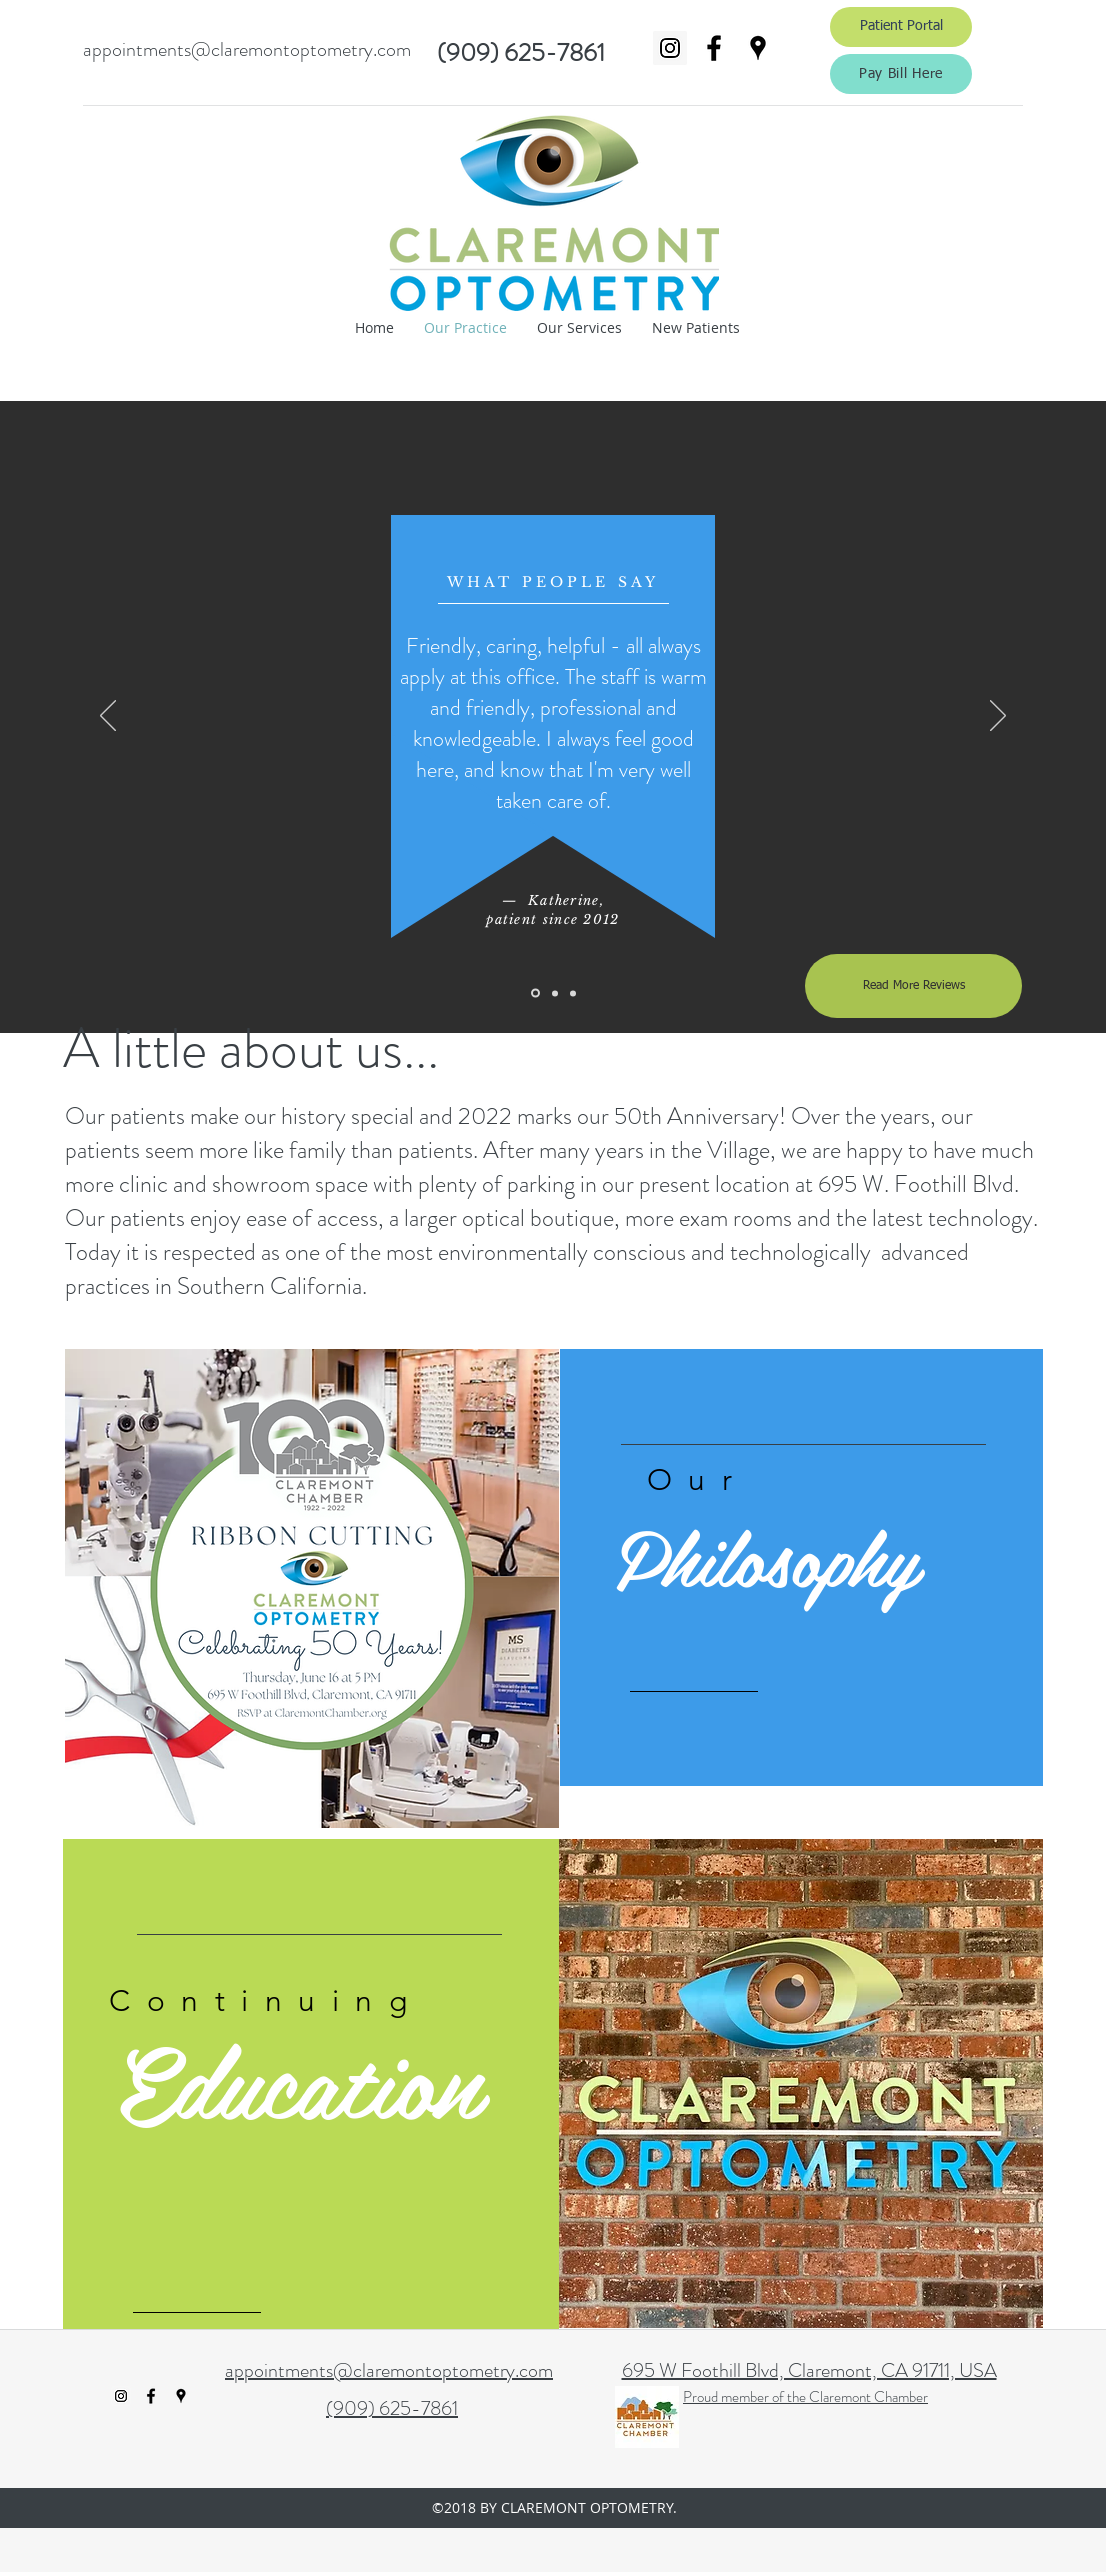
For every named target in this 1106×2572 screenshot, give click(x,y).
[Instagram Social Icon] (670, 48)
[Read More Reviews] (913, 986)
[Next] (998, 717)
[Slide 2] (555, 993)
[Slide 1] (535, 993)
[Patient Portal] (901, 27)
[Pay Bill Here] (901, 74)
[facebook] (714, 48)
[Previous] (108, 717)
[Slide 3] (573, 993)
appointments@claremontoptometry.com (247, 49)
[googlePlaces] (758, 48)
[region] (801, 1567)
